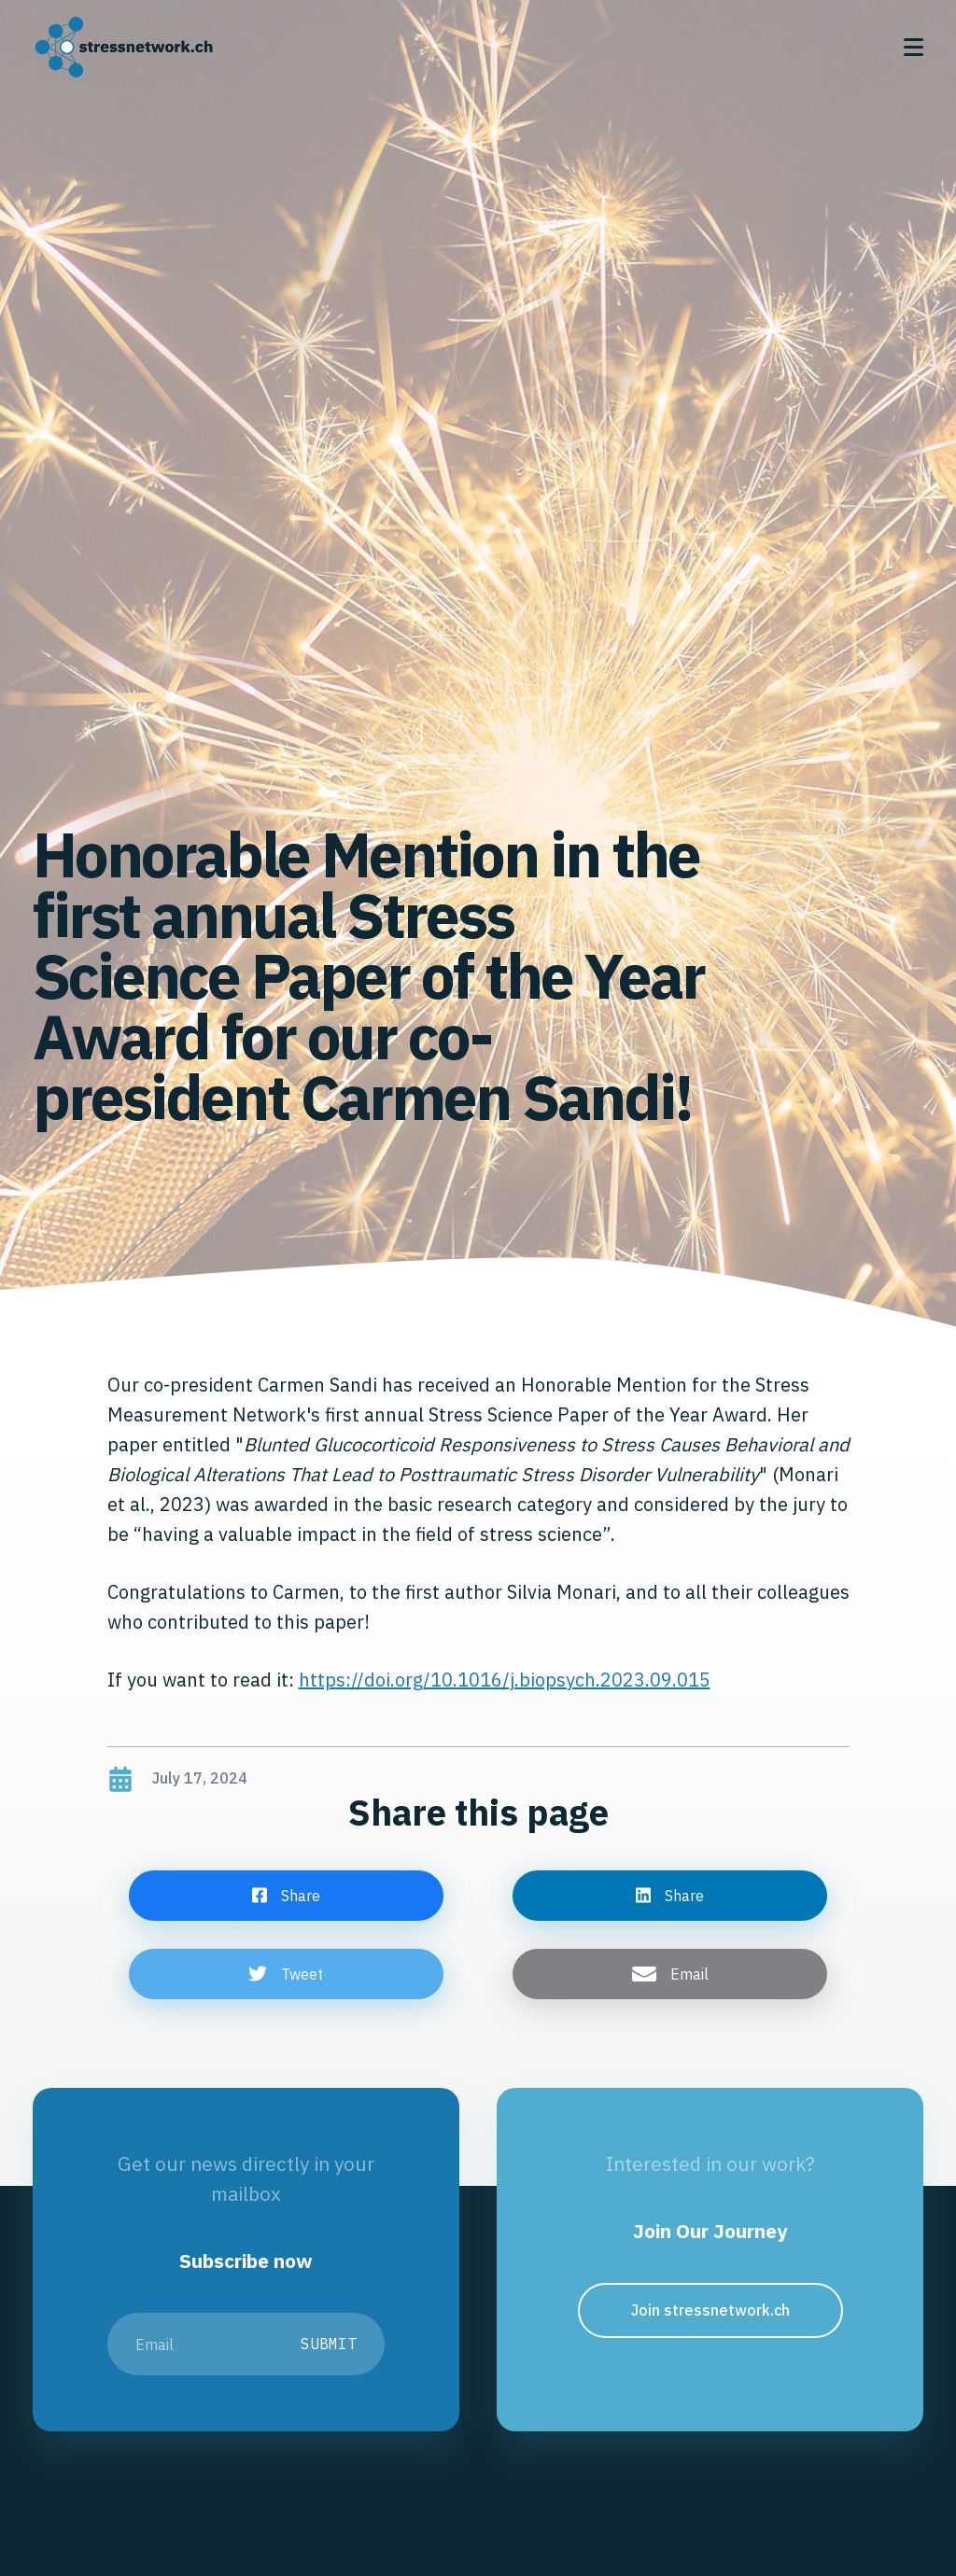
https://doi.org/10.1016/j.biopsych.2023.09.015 (504, 1679)
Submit (329, 2343)
